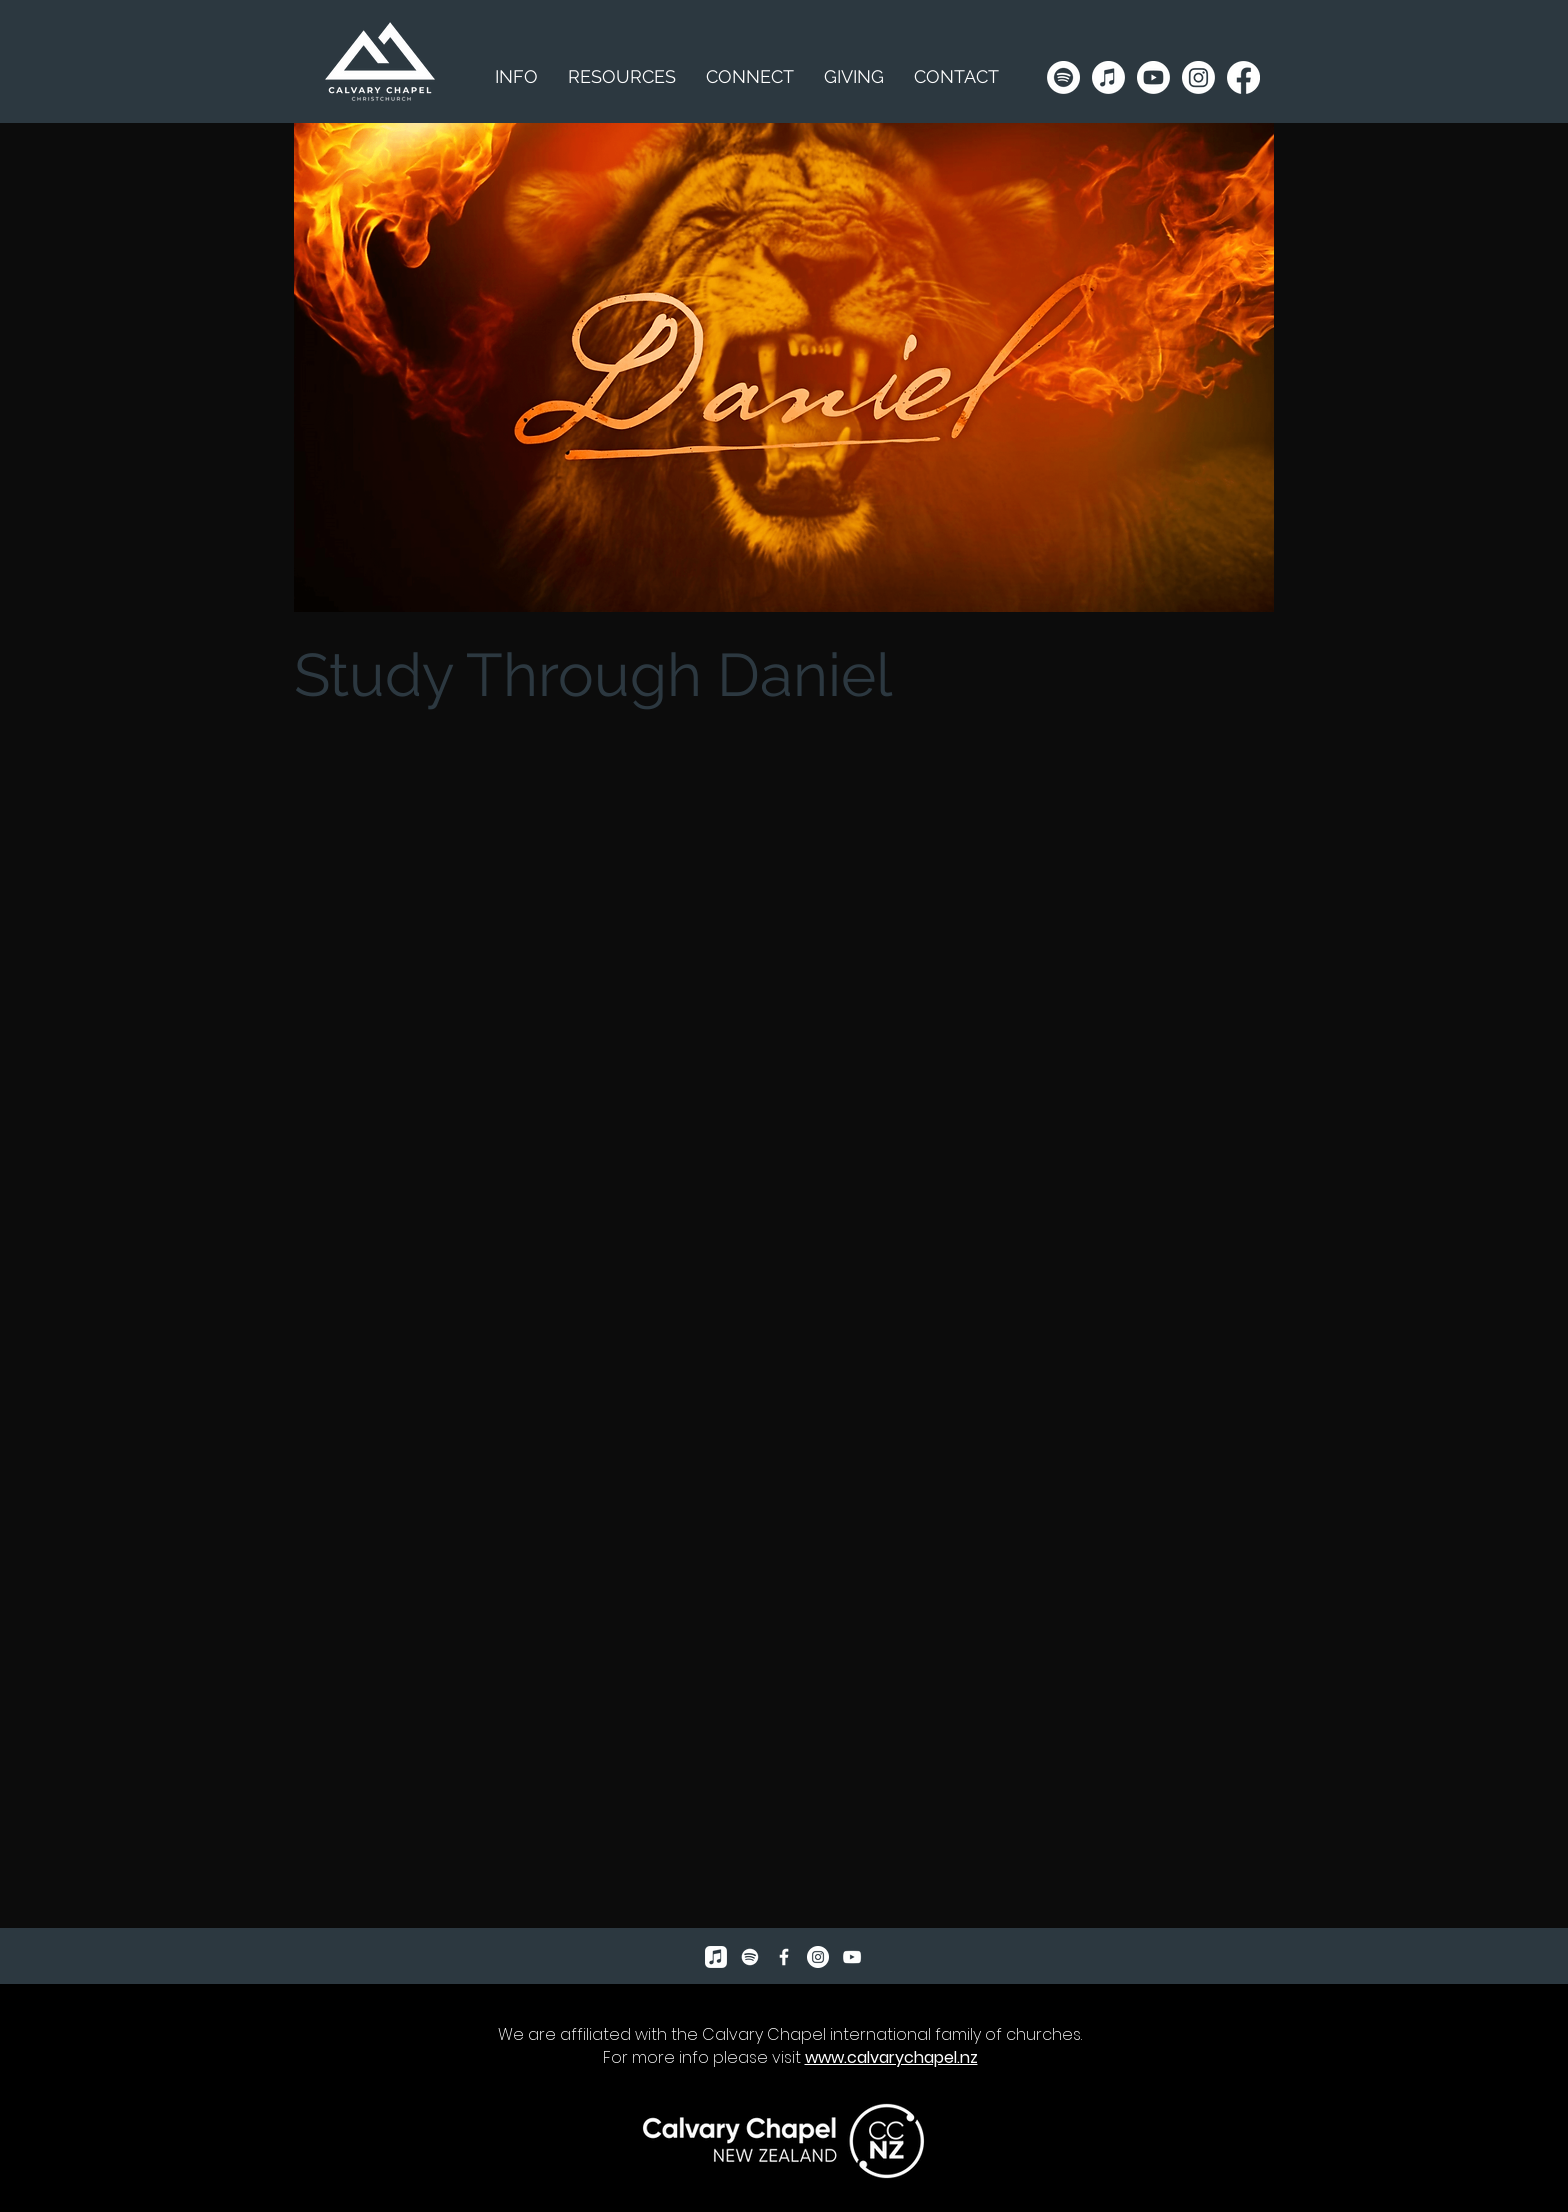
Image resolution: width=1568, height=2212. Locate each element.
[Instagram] (1198, 77)
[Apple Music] (1108, 77)
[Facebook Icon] (784, 1957)
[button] (622, 77)
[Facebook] (1243, 77)
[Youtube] (1153, 77)
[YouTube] (852, 1957)
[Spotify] (1063, 77)
